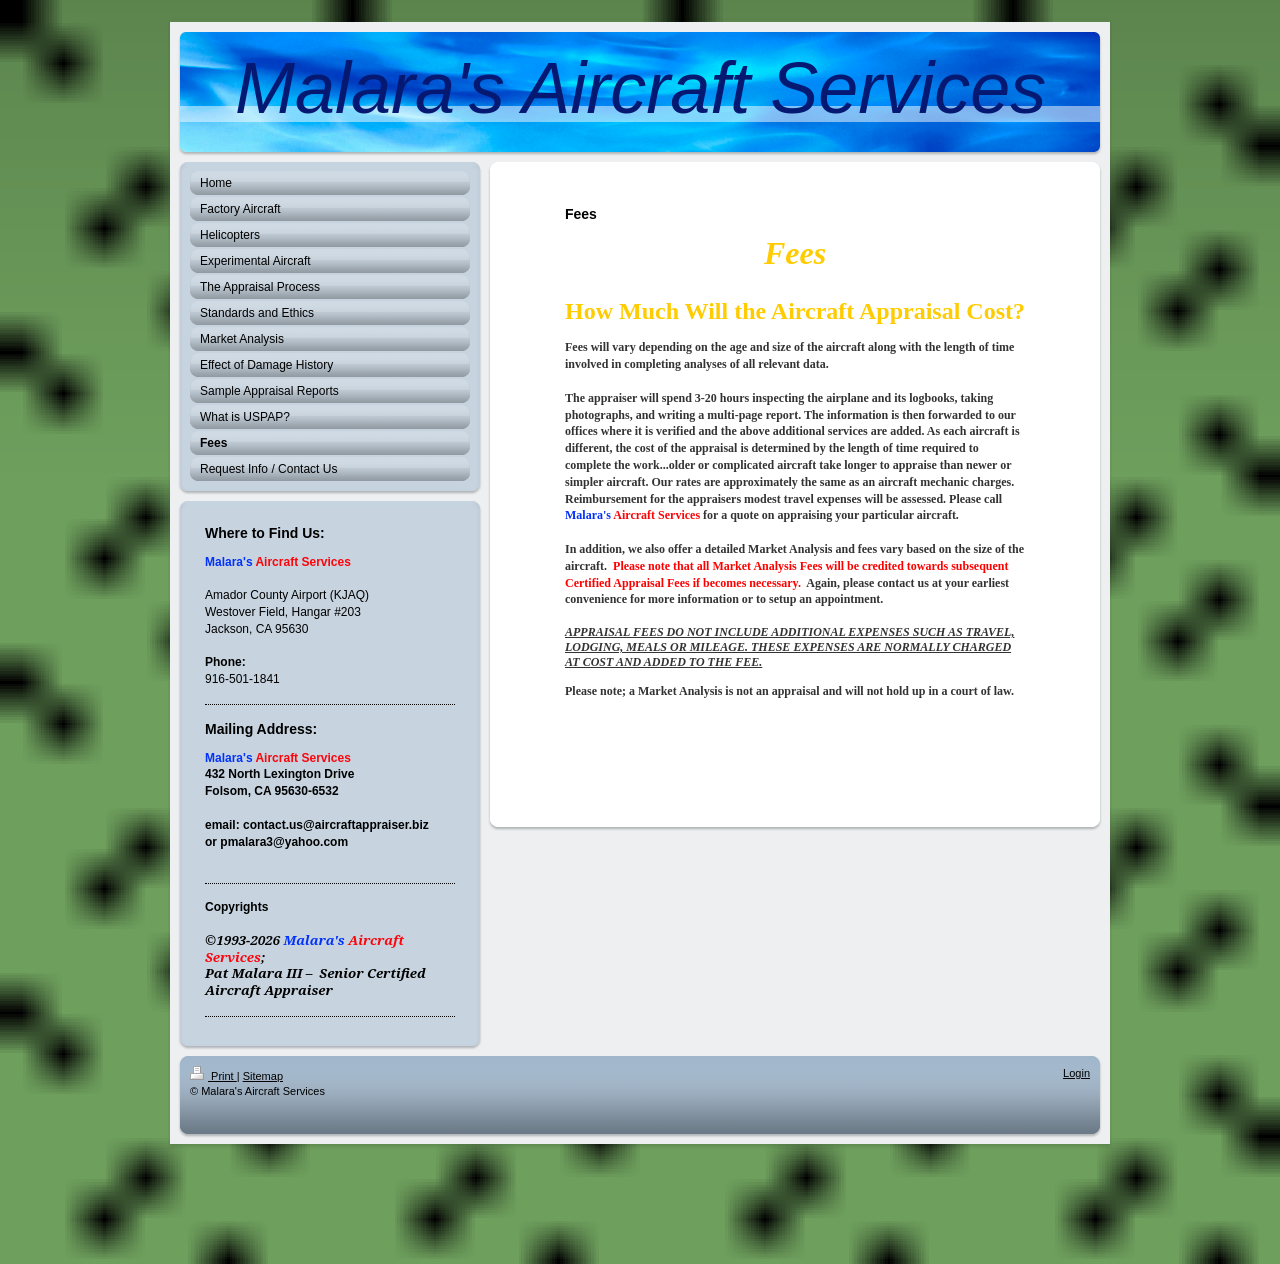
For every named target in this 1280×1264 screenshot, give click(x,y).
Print (213, 1076)
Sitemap (263, 1076)
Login (1076, 1073)
